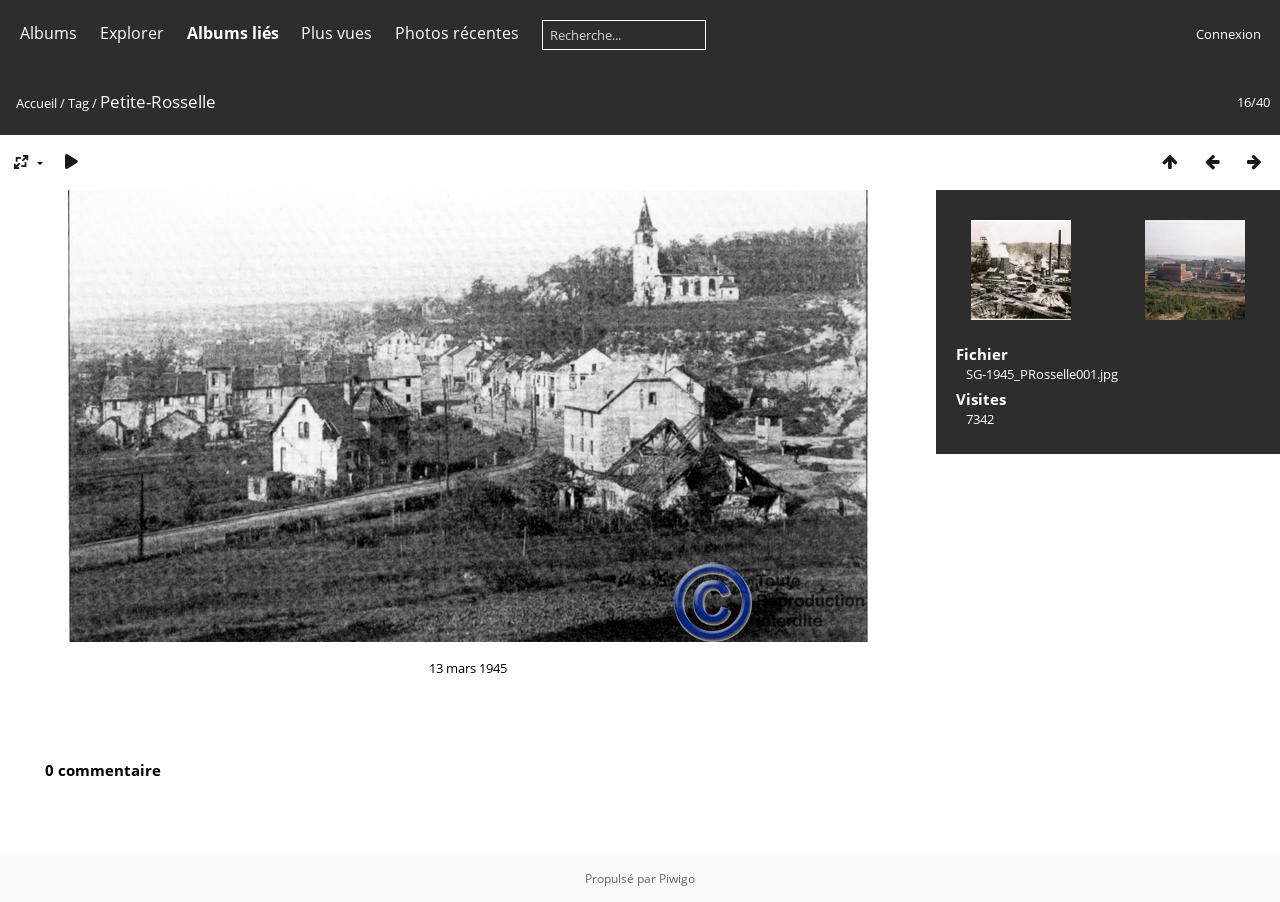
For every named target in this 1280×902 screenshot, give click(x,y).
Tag (78, 103)
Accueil (36, 103)
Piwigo (677, 878)
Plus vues (336, 33)
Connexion (1228, 34)
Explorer (132, 33)
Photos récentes (457, 33)
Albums (48, 33)
